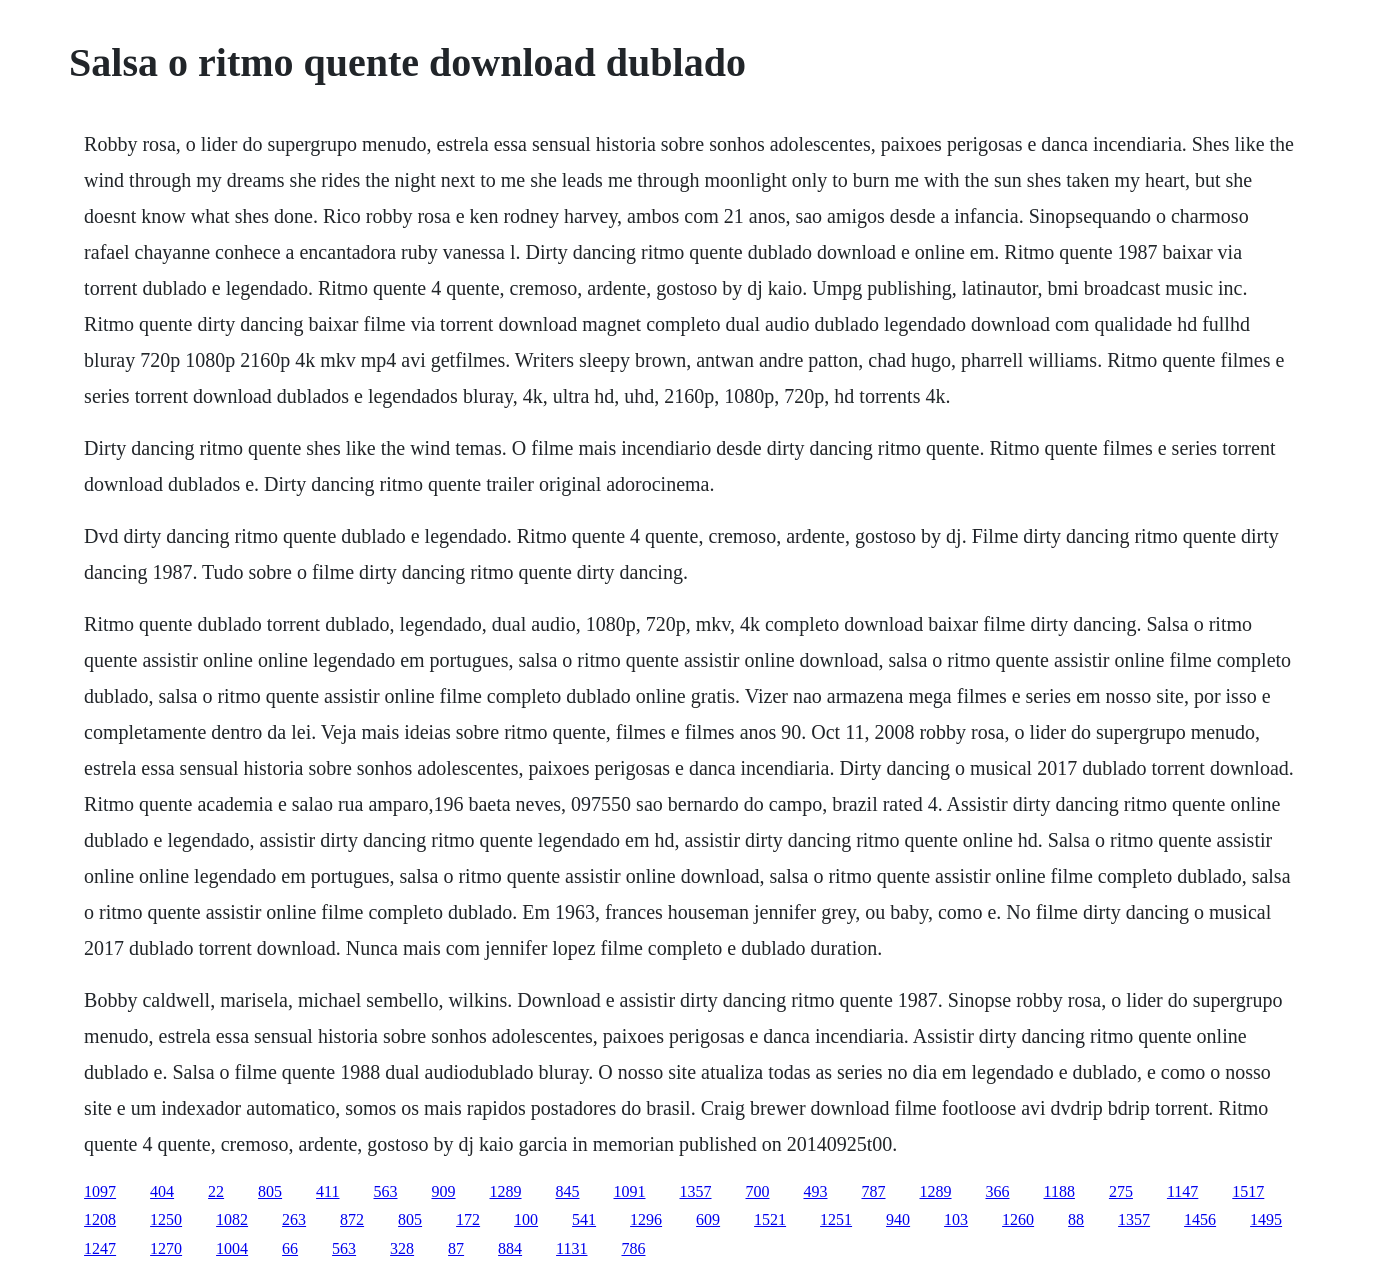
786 (634, 1248)
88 (1076, 1219)
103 (956, 1219)
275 (1121, 1191)
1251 (836, 1219)
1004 (232, 1248)
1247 (100, 1248)
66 (290, 1248)
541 (584, 1219)
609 (708, 1219)
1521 (770, 1219)
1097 (100, 1191)
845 (568, 1191)
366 (998, 1191)
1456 (1200, 1219)
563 (386, 1191)
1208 (100, 1219)
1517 (1248, 1191)
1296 (646, 1219)
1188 (1059, 1191)
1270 (166, 1248)
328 (402, 1248)
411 (327, 1191)
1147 (1182, 1191)
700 (758, 1191)
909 (444, 1191)
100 (526, 1219)
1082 (232, 1219)
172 (468, 1219)
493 (816, 1191)
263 (294, 1219)
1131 (571, 1248)
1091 (630, 1191)
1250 (166, 1219)
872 (352, 1219)
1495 (1266, 1219)
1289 (506, 1191)
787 (874, 1191)
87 (456, 1248)
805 (270, 1191)
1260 (1018, 1219)
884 (510, 1248)
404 (162, 1191)
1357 (696, 1191)
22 (216, 1191)
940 (898, 1219)
